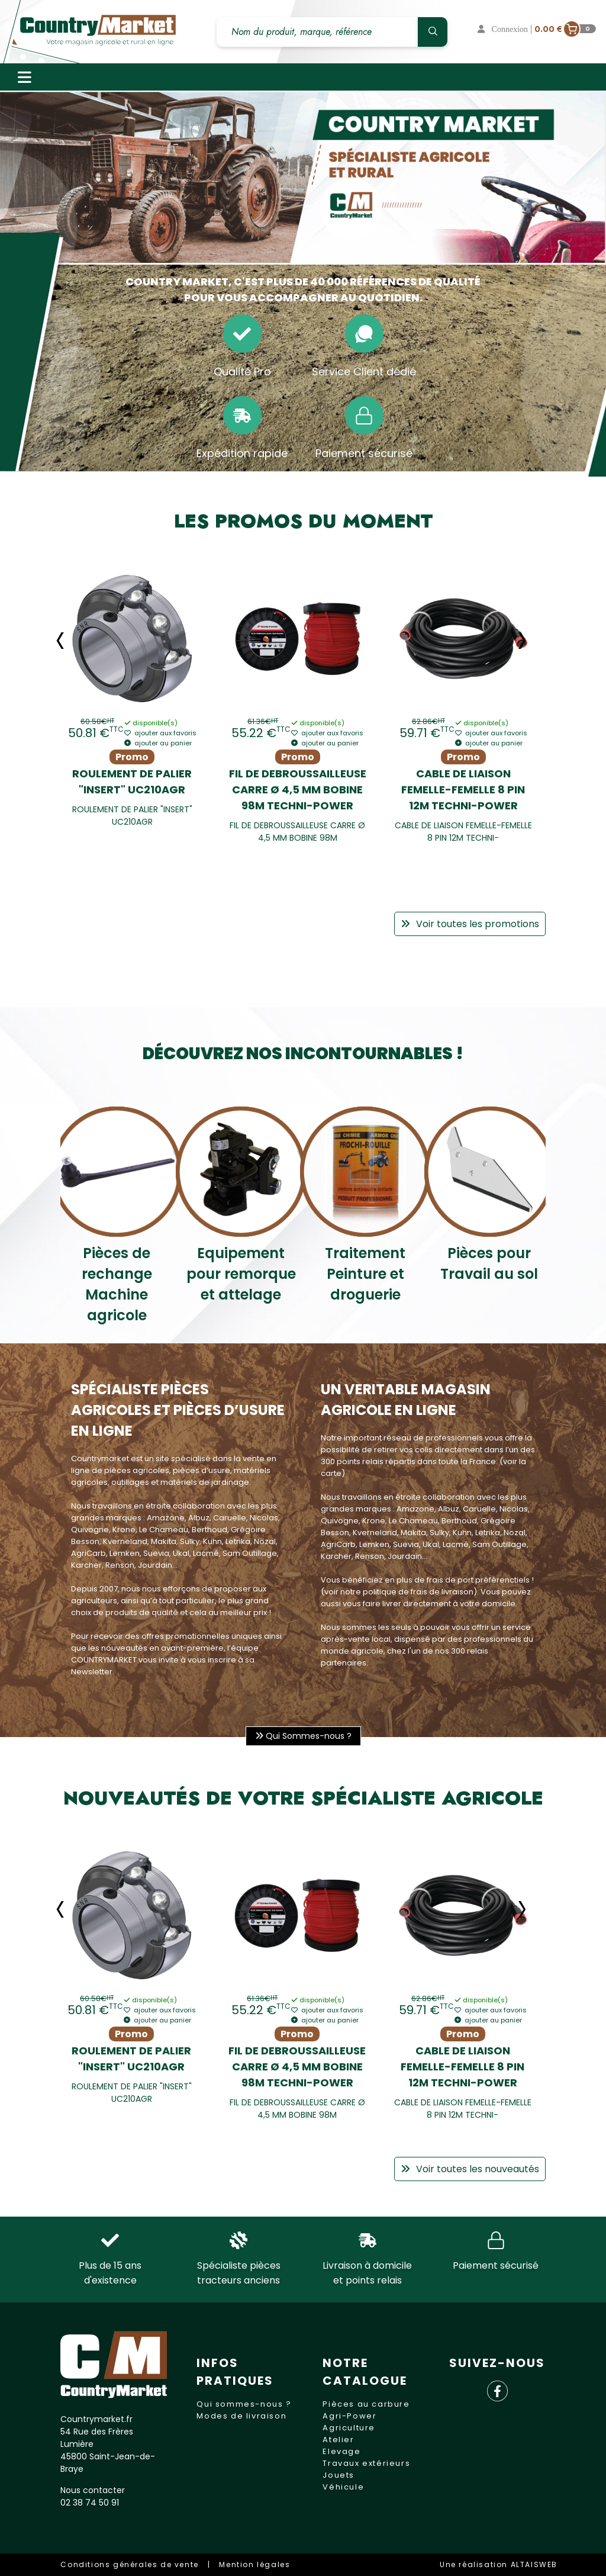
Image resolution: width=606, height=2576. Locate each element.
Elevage (341, 2451)
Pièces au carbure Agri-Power (366, 2409)
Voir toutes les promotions (470, 924)
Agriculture (349, 2427)
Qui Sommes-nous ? (303, 1736)
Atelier (338, 2439)
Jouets (338, 2475)
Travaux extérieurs (366, 2463)
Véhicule (343, 2487)
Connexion (504, 29)
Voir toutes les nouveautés (470, 2169)
